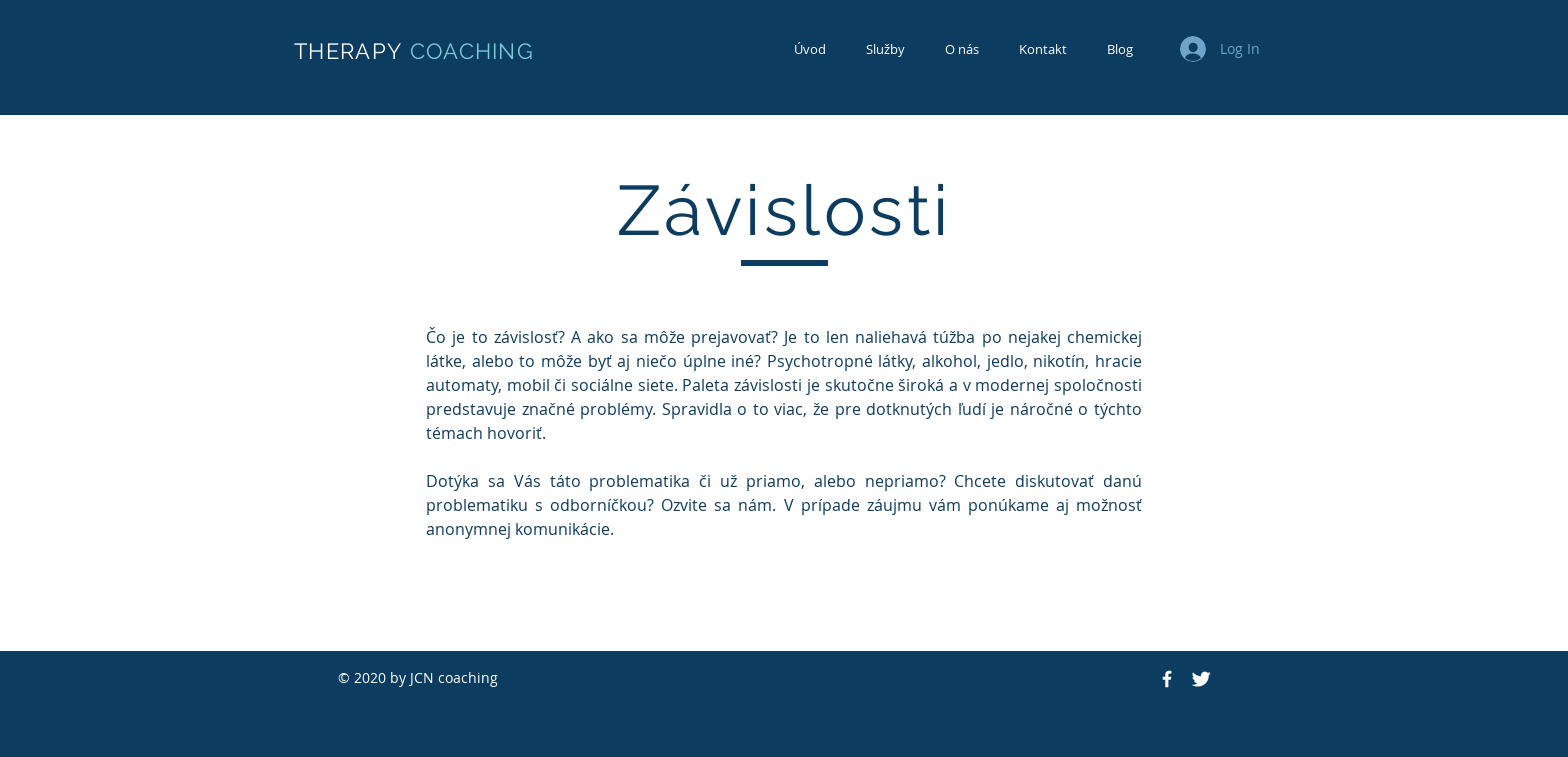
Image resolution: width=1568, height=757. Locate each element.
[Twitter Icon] (1201, 679)
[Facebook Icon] (1167, 679)
